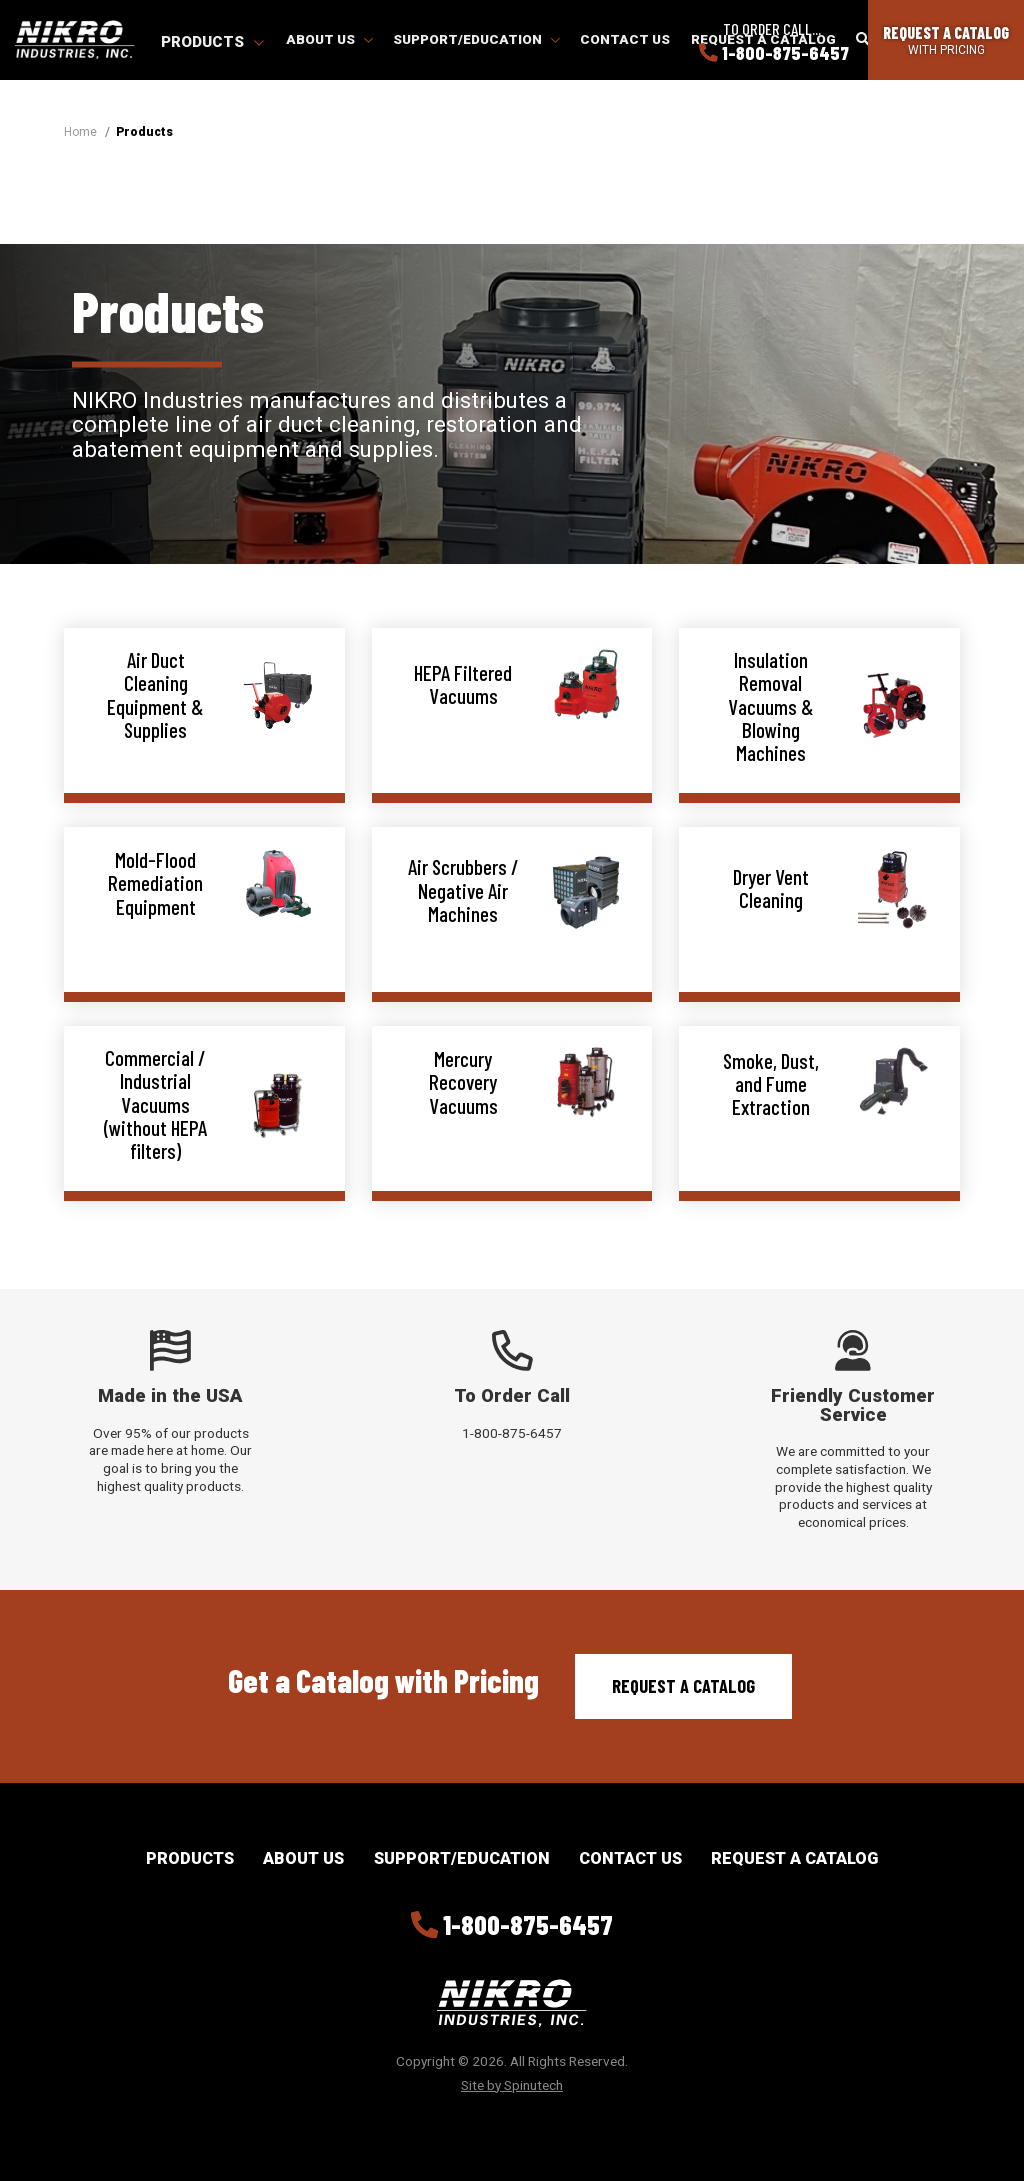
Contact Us (625, 39)
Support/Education (476, 39)
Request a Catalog (683, 1686)
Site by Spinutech (512, 2085)
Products (212, 42)
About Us (329, 39)
